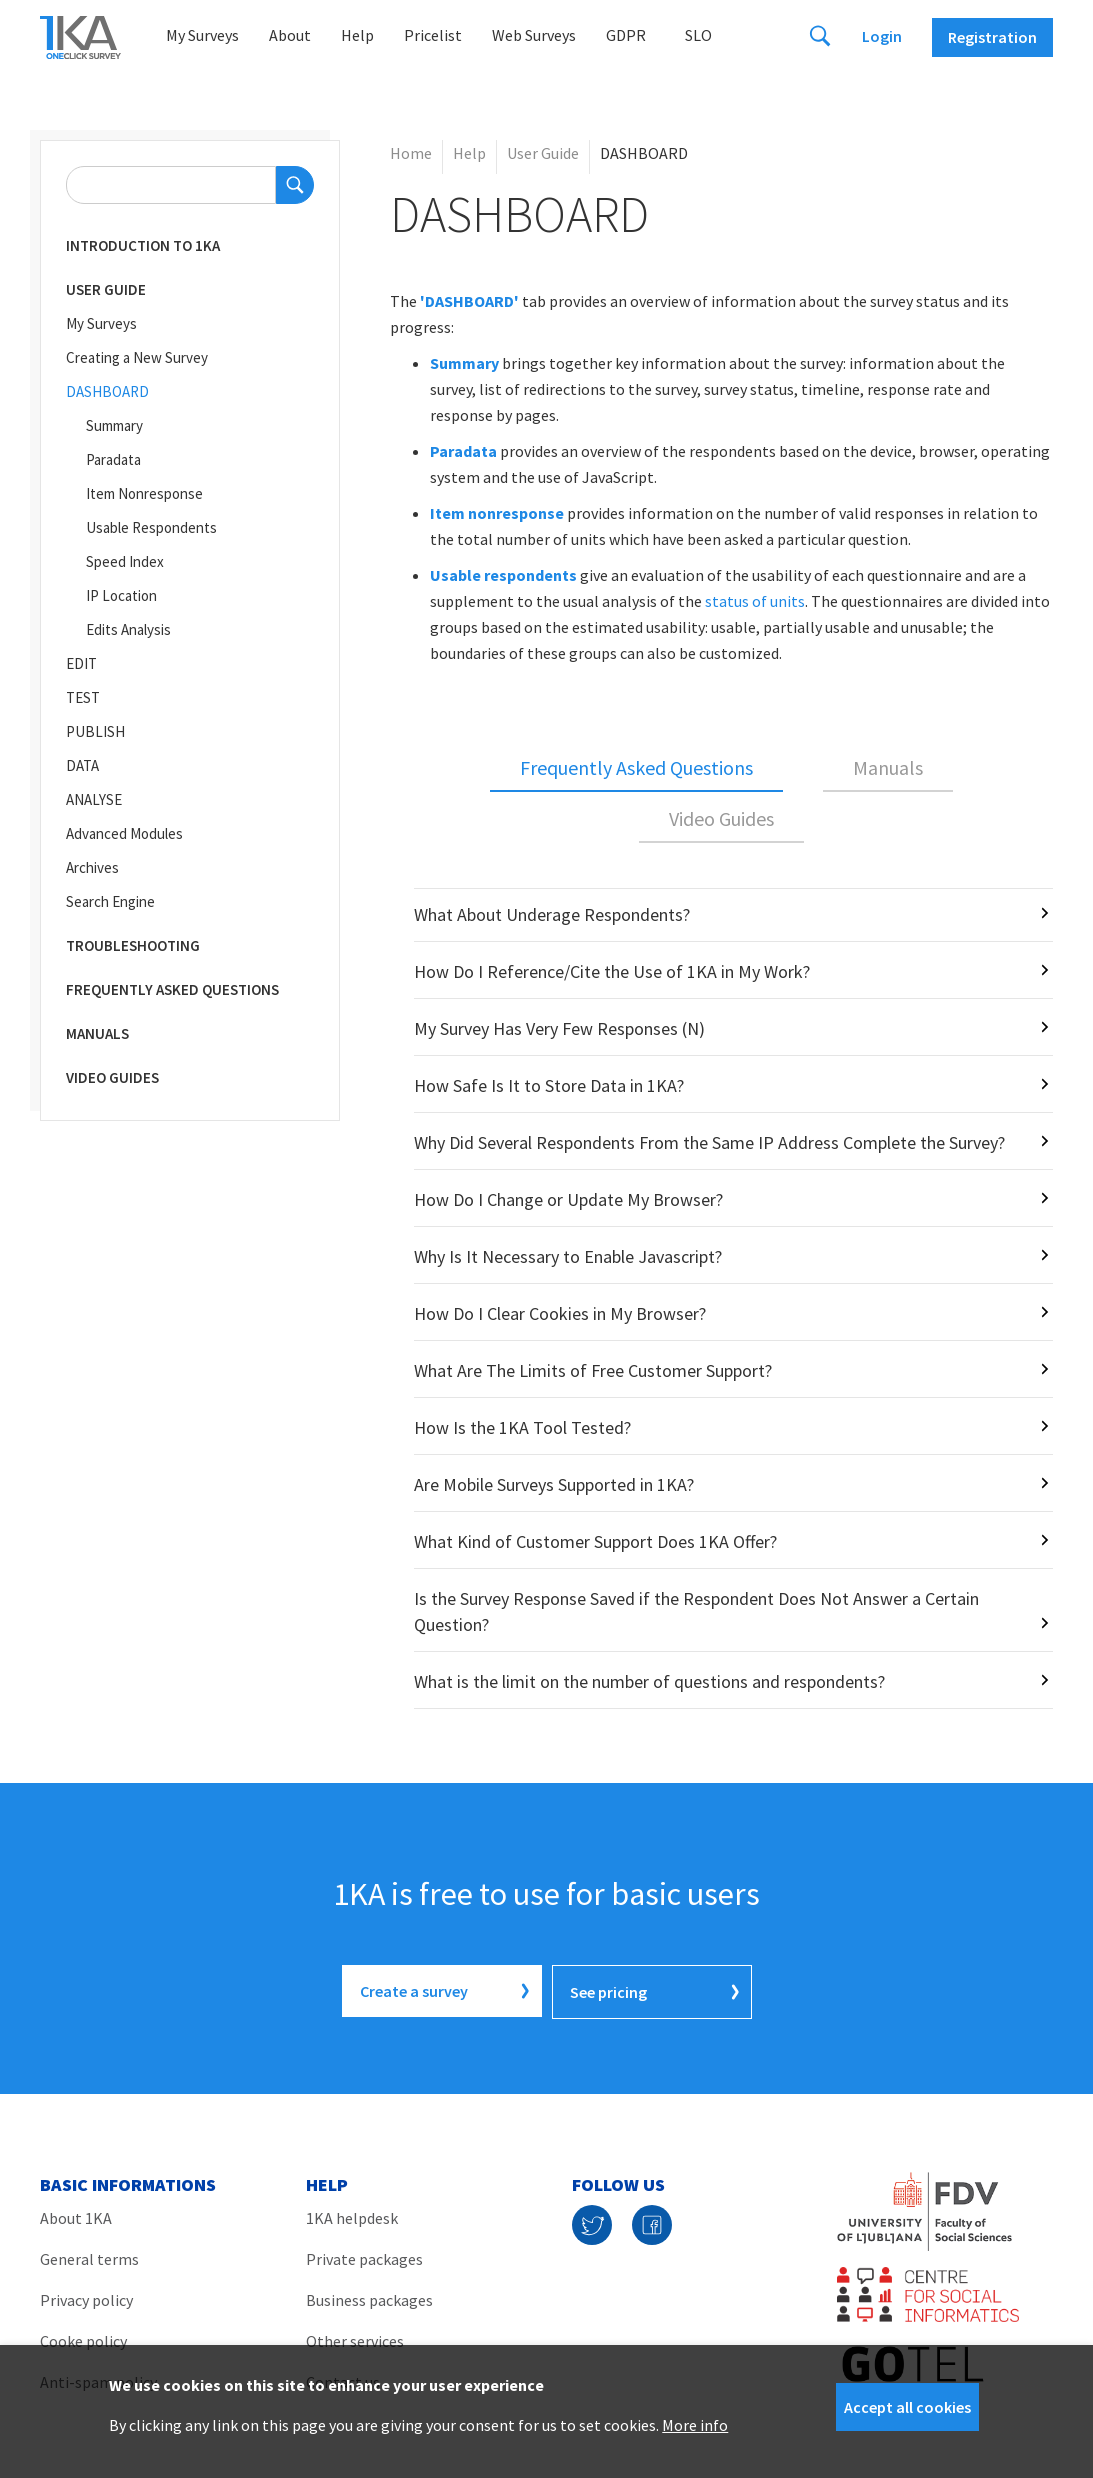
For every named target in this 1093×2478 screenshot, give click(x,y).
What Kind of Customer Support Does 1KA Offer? (595, 1541)
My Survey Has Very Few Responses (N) (559, 1028)
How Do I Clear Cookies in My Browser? (560, 1313)
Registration (992, 37)
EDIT (81, 663)
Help (357, 35)
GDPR (626, 35)
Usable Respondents (151, 527)
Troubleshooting (133, 945)
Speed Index (125, 561)
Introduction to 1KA (143, 245)
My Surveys (202, 35)
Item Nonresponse (144, 493)
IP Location (121, 595)
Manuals (97, 1033)
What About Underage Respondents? (552, 914)
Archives (92, 867)
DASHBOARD (107, 391)
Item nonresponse (497, 513)
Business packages (369, 2298)
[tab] (636, 769)
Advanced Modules (124, 833)
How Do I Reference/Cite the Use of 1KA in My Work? (612, 971)
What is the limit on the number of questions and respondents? (649, 1681)
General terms (89, 2257)
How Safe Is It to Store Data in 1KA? (549, 1085)
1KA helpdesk (352, 2216)
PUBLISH (95, 731)
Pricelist (433, 35)
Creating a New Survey (137, 357)
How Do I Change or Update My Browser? (568, 1199)
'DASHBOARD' (469, 301)
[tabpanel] (721, 1298)
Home (411, 153)
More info (695, 2425)
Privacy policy (86, 2298)
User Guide (106, 289)
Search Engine (110, 901)
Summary (114, 425)
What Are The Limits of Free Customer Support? (593, 1370)
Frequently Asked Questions (172, 989)
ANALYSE (94, 799)
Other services (355, 2339)
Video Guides (112, 1077)
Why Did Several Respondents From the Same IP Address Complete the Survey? (709, 1142)
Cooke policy (83, 2339)
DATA (82, 765)
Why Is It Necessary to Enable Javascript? (568, 1256)
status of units (755, 601)
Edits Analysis (128, 629)
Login (882, 36)
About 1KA (76, 2216)
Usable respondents (503, 575)
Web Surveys (534, 35)
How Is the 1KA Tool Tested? (522, 1427)
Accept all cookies (907, 2407)
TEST (83, 697)
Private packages (364, 2257)
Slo (698, 35)
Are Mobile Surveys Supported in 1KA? (554, 1484)
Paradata (113, 459)
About (290, 35)
